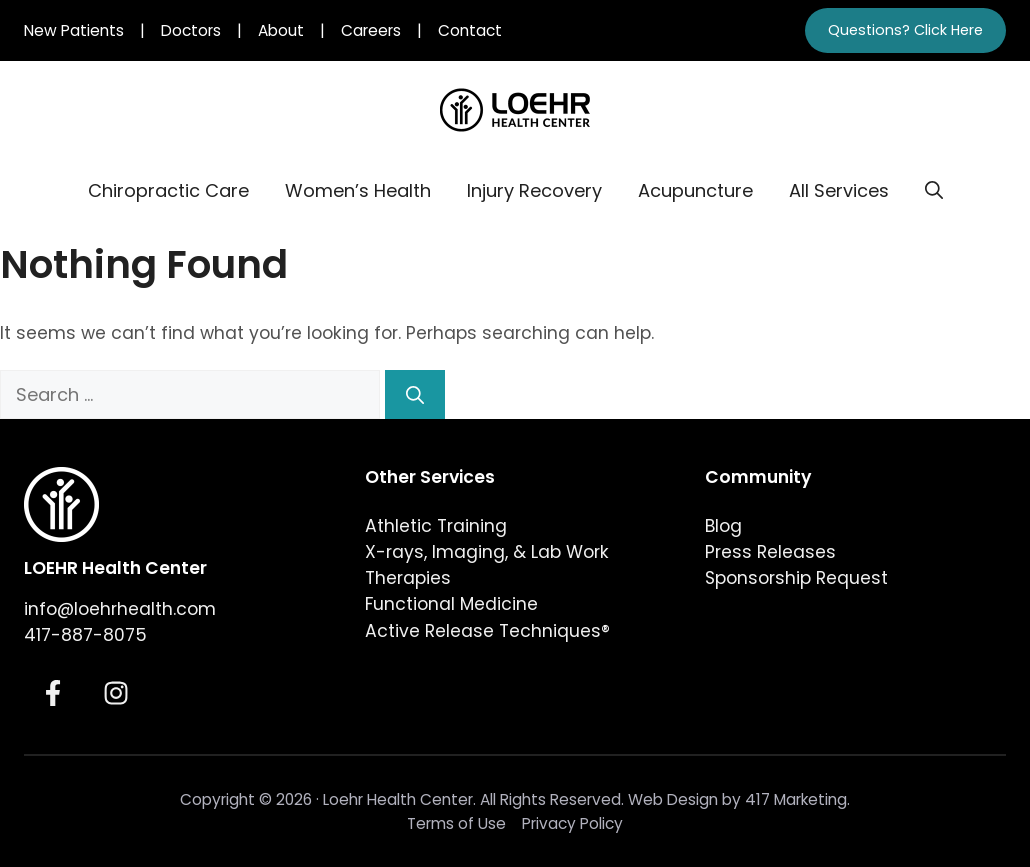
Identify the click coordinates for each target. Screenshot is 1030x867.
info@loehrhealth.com (120, 609)
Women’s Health (358, 190)
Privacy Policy (572, 823)
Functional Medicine (451, 604)
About (281, 30)
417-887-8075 (85, 635)
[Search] (415, 394)
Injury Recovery (534, 190)
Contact (470, 30)
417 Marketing (796, 799)
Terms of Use (456, 823)
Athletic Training (436, 526)
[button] (934, 191)
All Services (839, 190)
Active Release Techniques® (487, 631)
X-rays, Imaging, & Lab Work (487, 552)
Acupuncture (695, 190)
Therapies (408, 578)
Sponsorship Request (796, 578)
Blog (723, 526)
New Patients (74, 30)
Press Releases (770, 552)
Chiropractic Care (168, 190)
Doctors (191, 30)
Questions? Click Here (905, 30)
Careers (371, 30)
